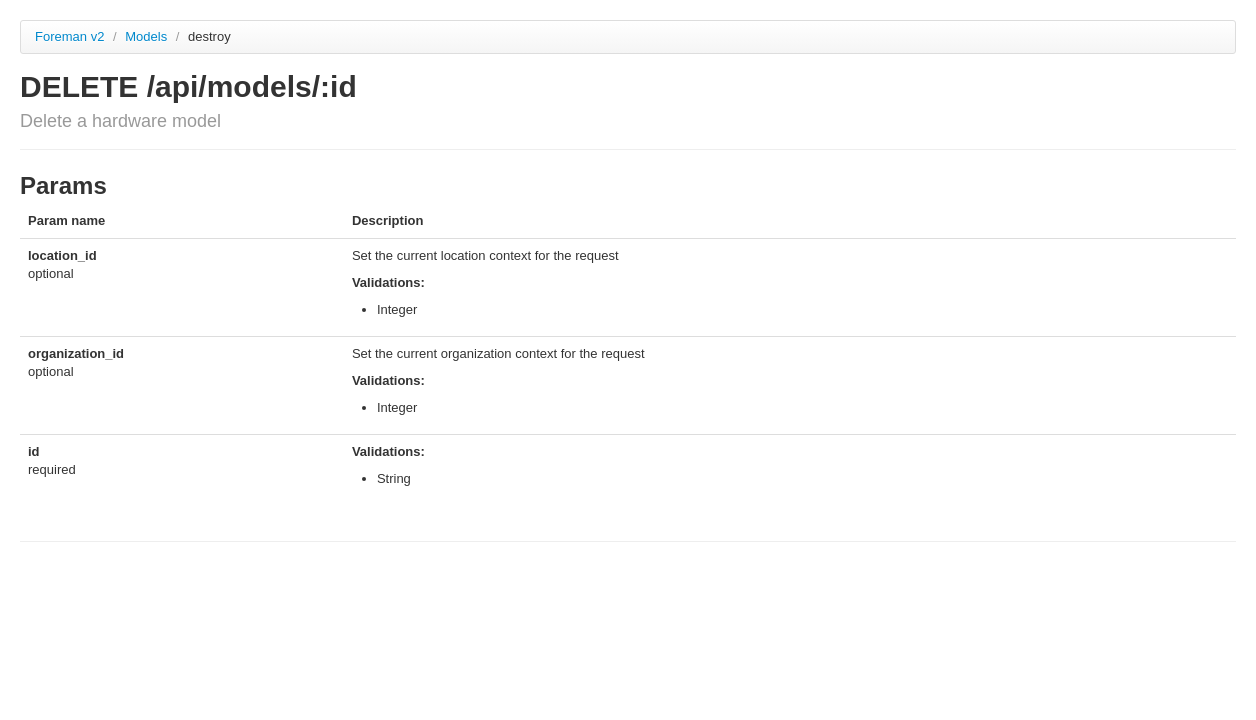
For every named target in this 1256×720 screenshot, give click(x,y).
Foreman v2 (69, 36)
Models (148, 36)
